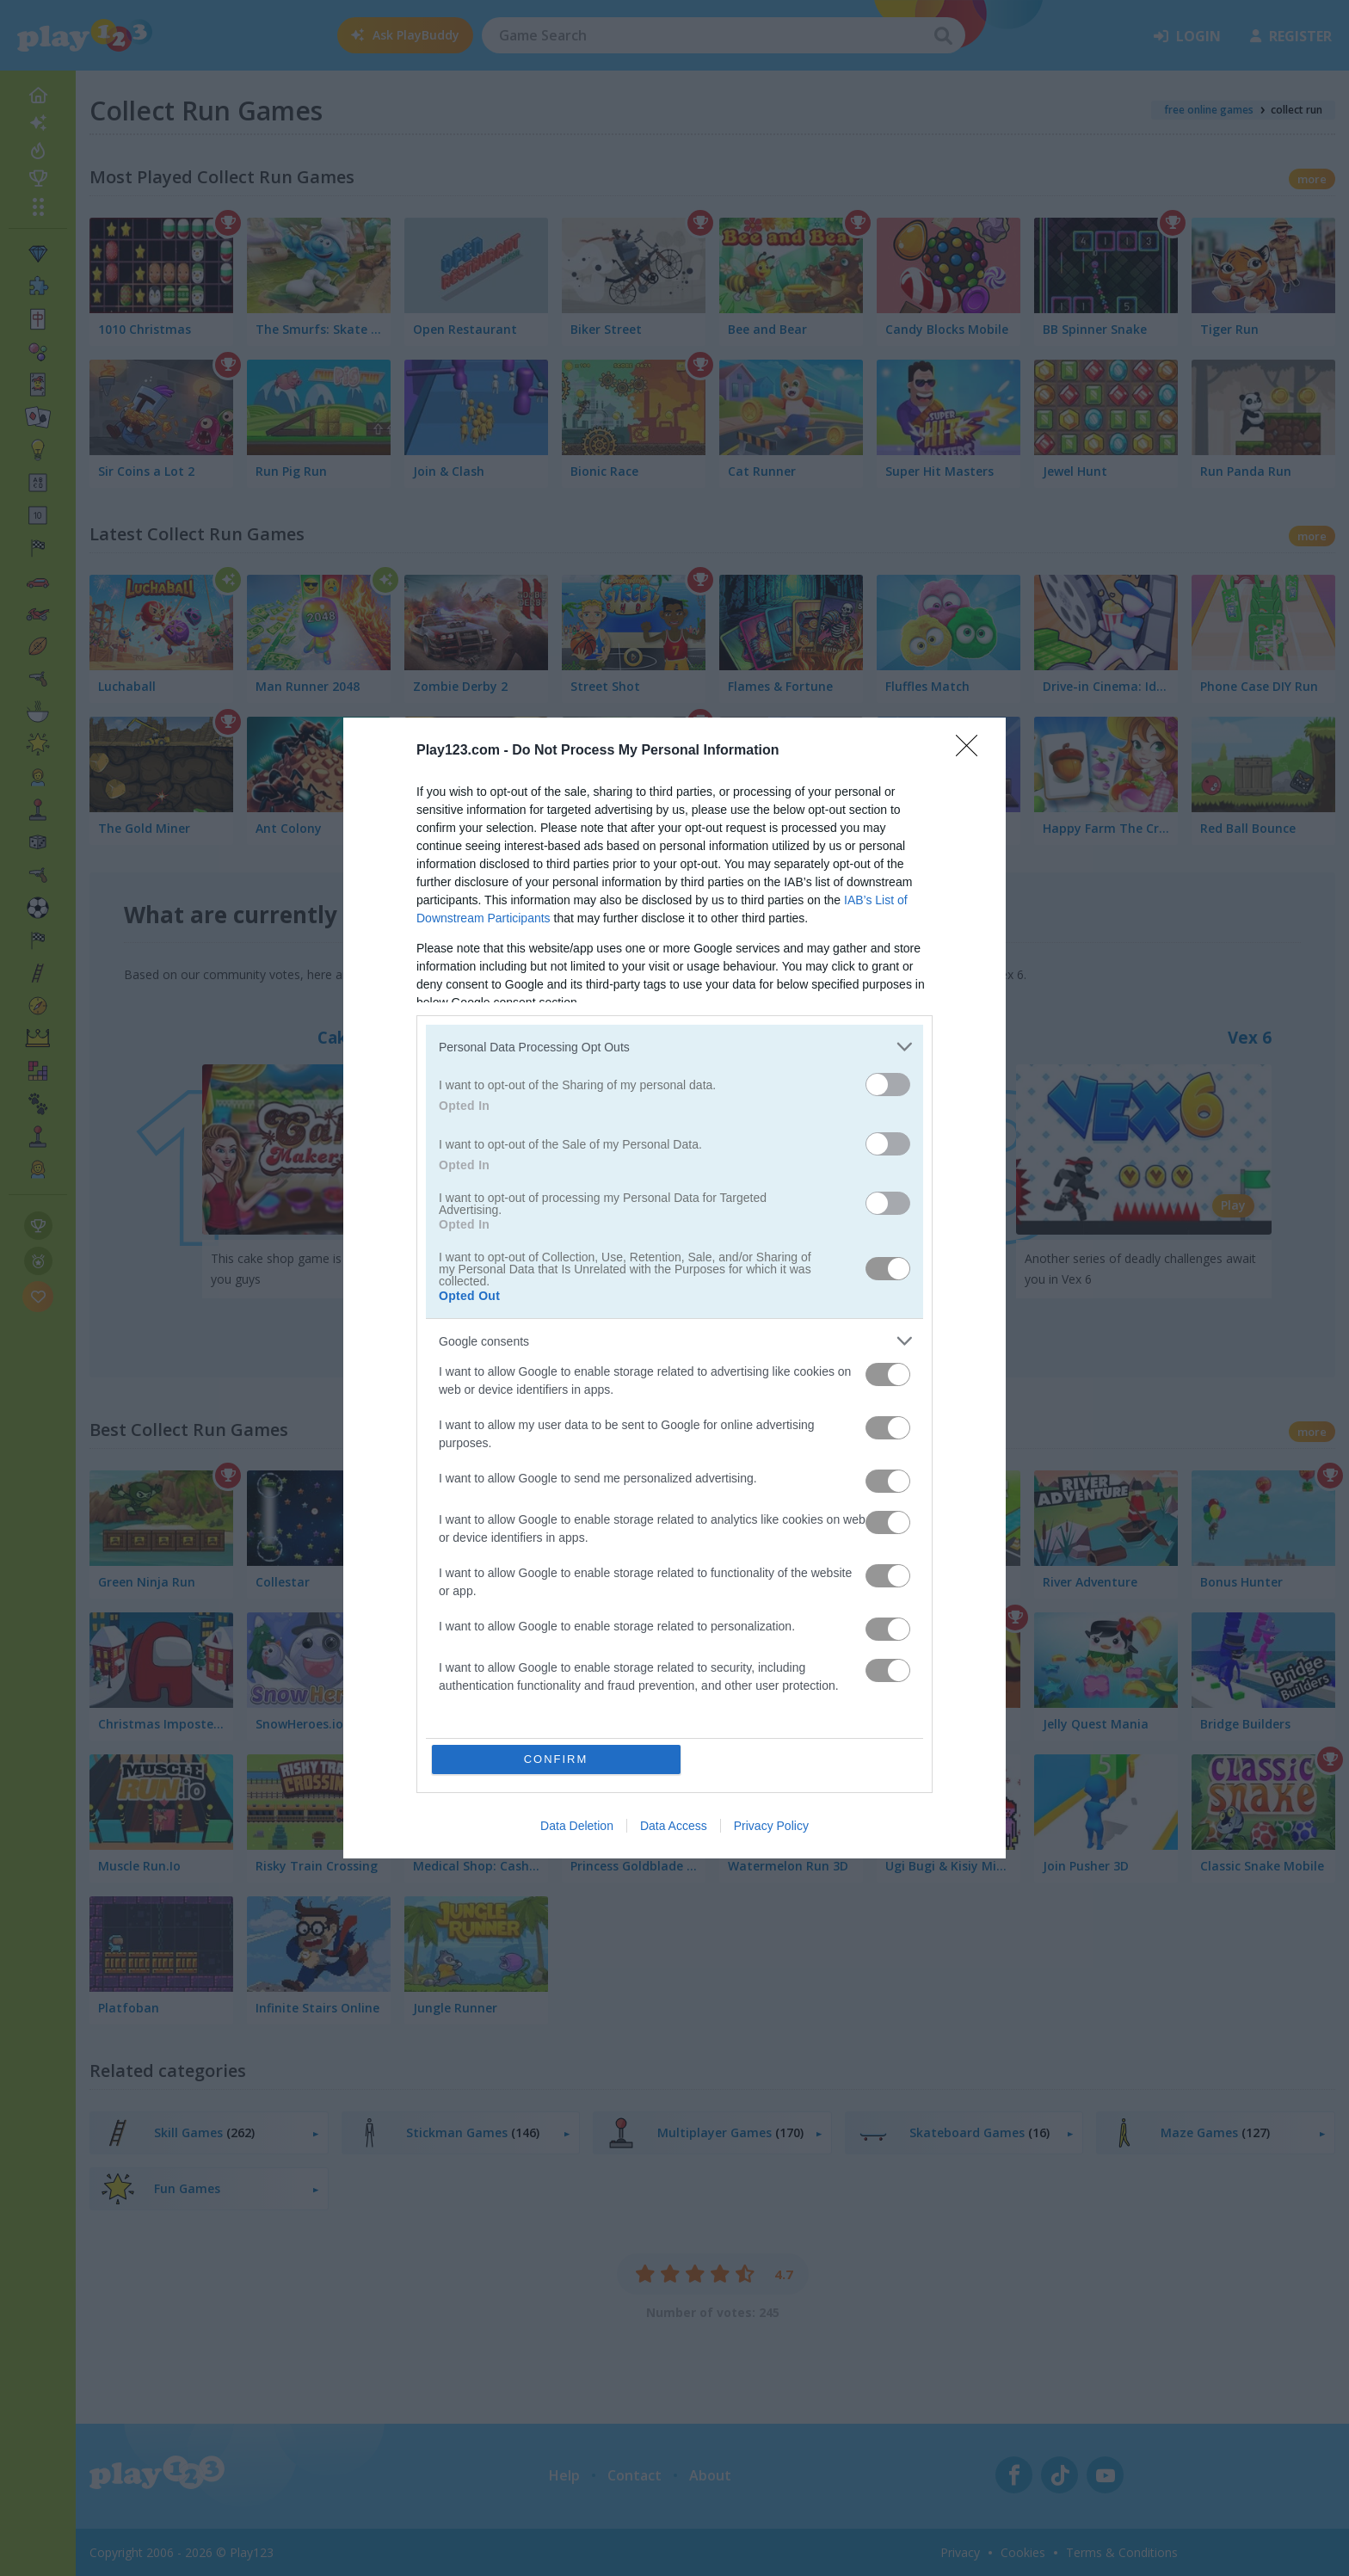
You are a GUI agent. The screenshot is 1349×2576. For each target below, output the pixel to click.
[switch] (887, 1084)
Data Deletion (576, 1826)
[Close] (972, 751)
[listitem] (674, 1047)
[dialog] (674, 1288)
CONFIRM (556, 1759)
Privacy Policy (771, 1826)
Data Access (673, 1826)
